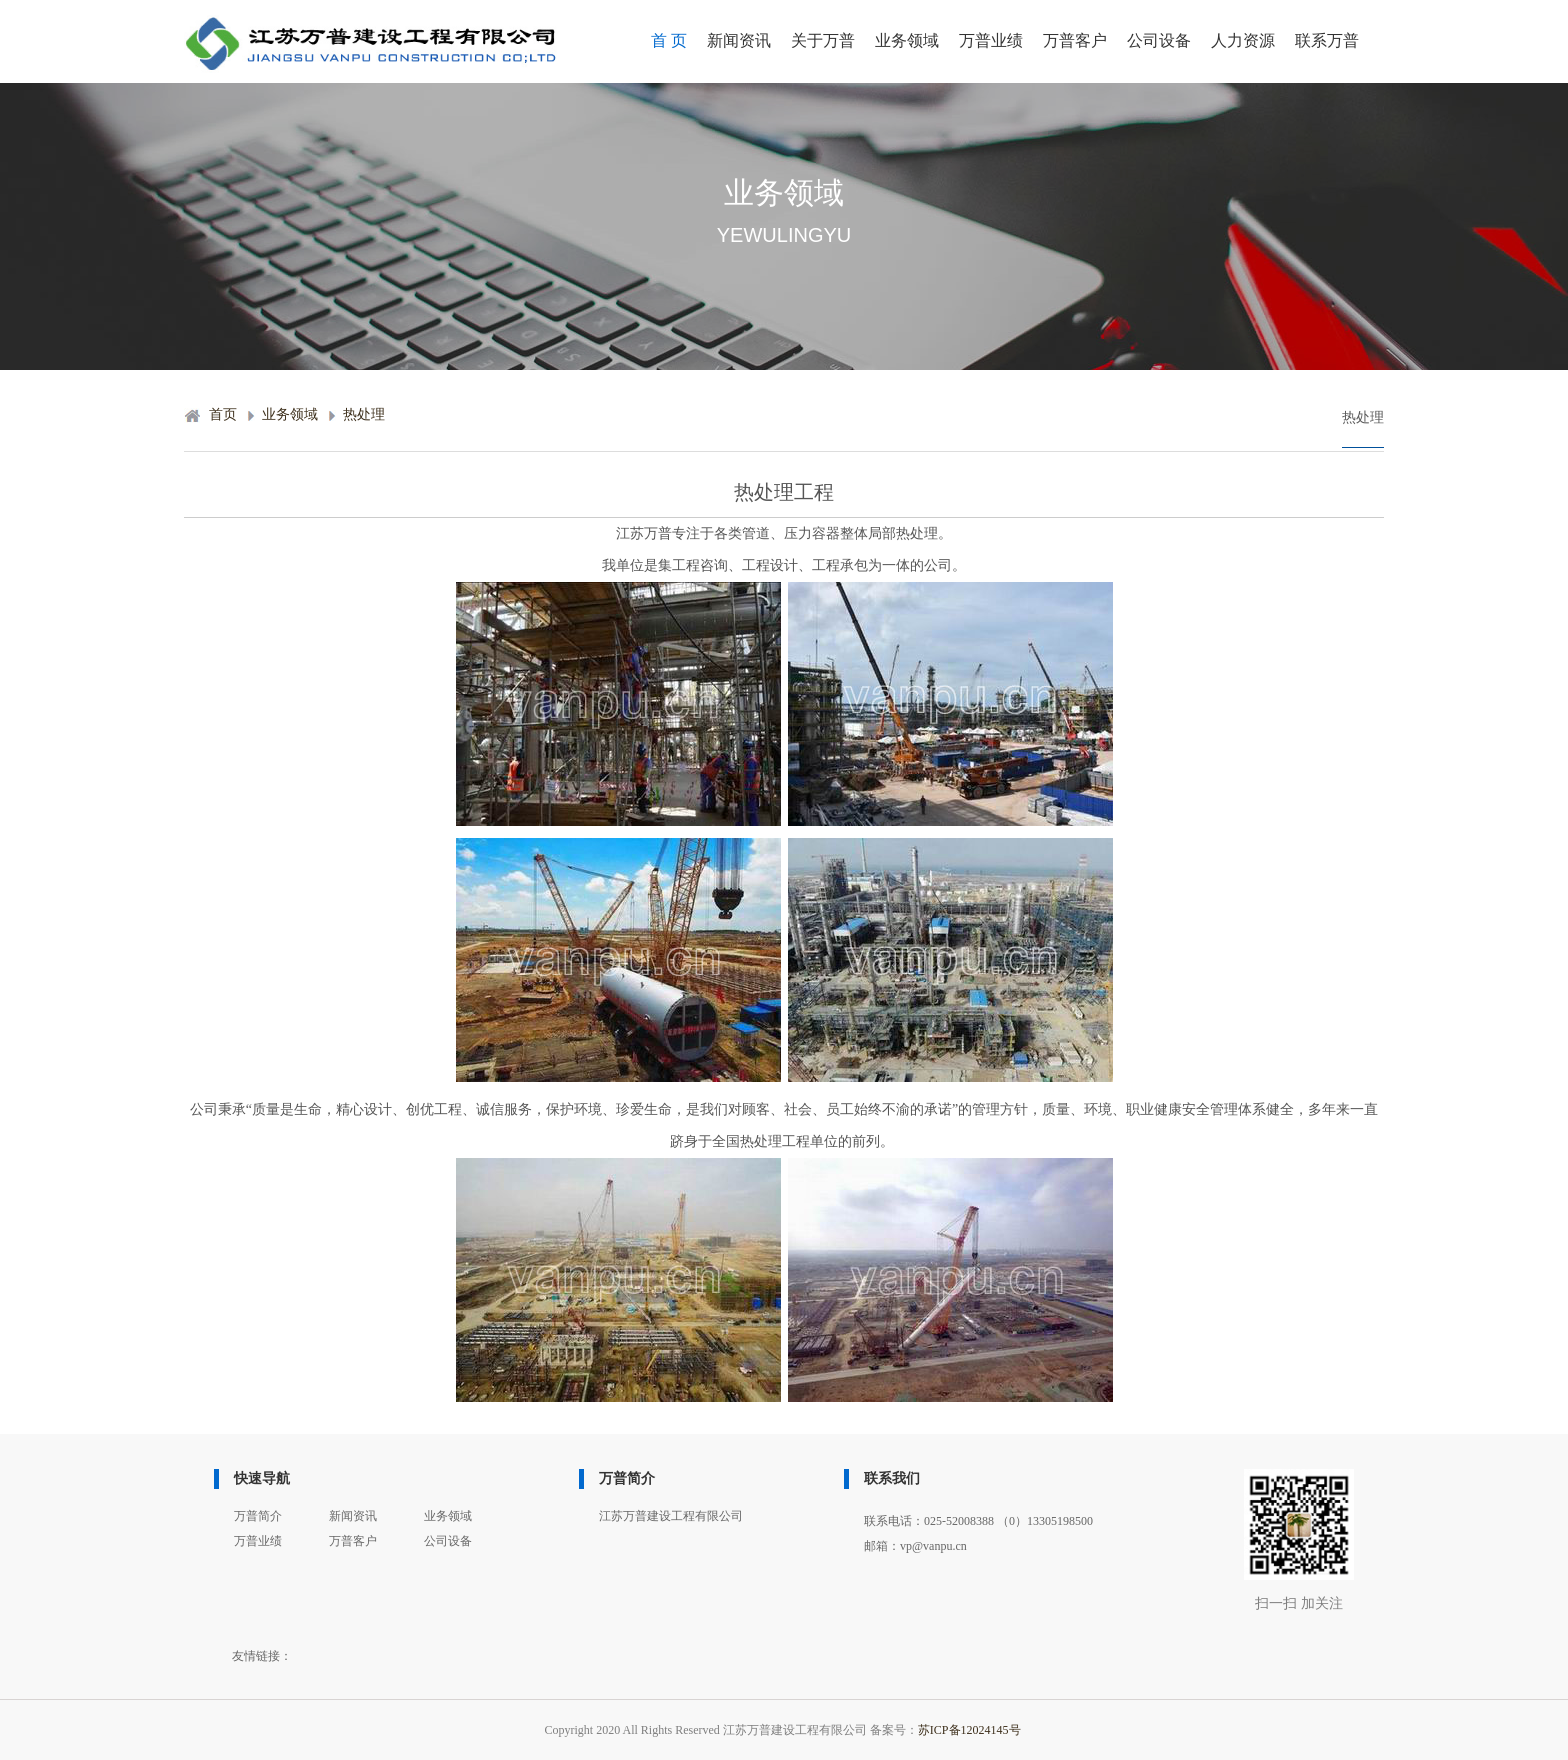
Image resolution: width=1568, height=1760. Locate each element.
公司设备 (1159, 40)
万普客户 (1075, 40)
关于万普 (823, 40)
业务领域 (907, 40)
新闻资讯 (739, 40)
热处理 (364, 414)
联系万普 (1327, 40)
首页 (223, 414)
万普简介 (258, 1516)
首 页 (669, 40)
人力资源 (1243, 40)
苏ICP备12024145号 (969, 1730)
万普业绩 (991, 40)
